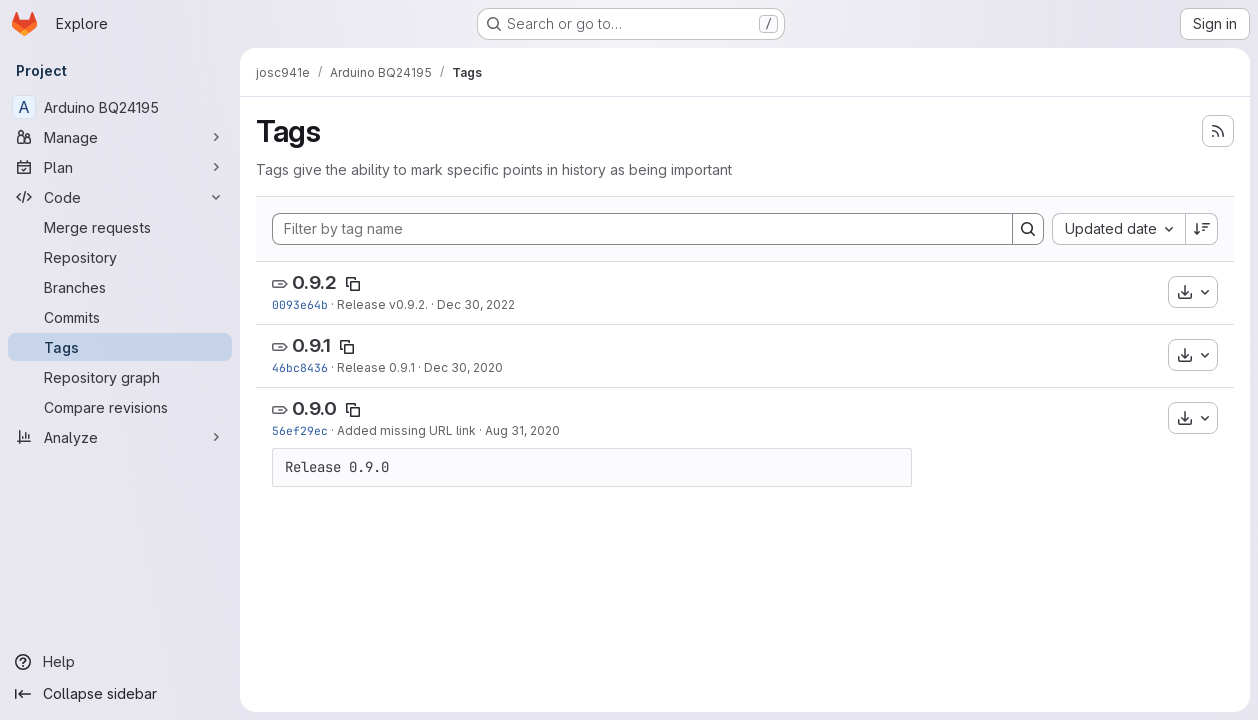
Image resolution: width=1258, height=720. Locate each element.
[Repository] (120, 257)
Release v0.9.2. (382, 304)
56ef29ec (300, 430)
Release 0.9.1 (376, 367)
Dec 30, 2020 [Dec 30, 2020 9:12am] (463, 367)
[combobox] (1118, 229)
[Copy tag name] (353, 284)
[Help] (120, 662)
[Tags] (120, 347)
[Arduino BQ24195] (120, 107)
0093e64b (300, 304)
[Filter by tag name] (642, 229)
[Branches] (120, 287)
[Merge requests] (120, 227)
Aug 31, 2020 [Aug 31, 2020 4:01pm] (522, 430)
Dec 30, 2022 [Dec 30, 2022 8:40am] (476, 304)
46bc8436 (300, 367)
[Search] (1028, 229)
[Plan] (120, 167)
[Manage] (120, 137)
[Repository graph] (120, 377)
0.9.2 (314, 282)
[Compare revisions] (120, 407)
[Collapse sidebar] (120, 694)
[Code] (120, 197)
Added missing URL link (406, 430)
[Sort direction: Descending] (1202, 229)
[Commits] (120, 317)
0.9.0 (314, 408)
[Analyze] (120, 437)
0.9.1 (311, 345)
